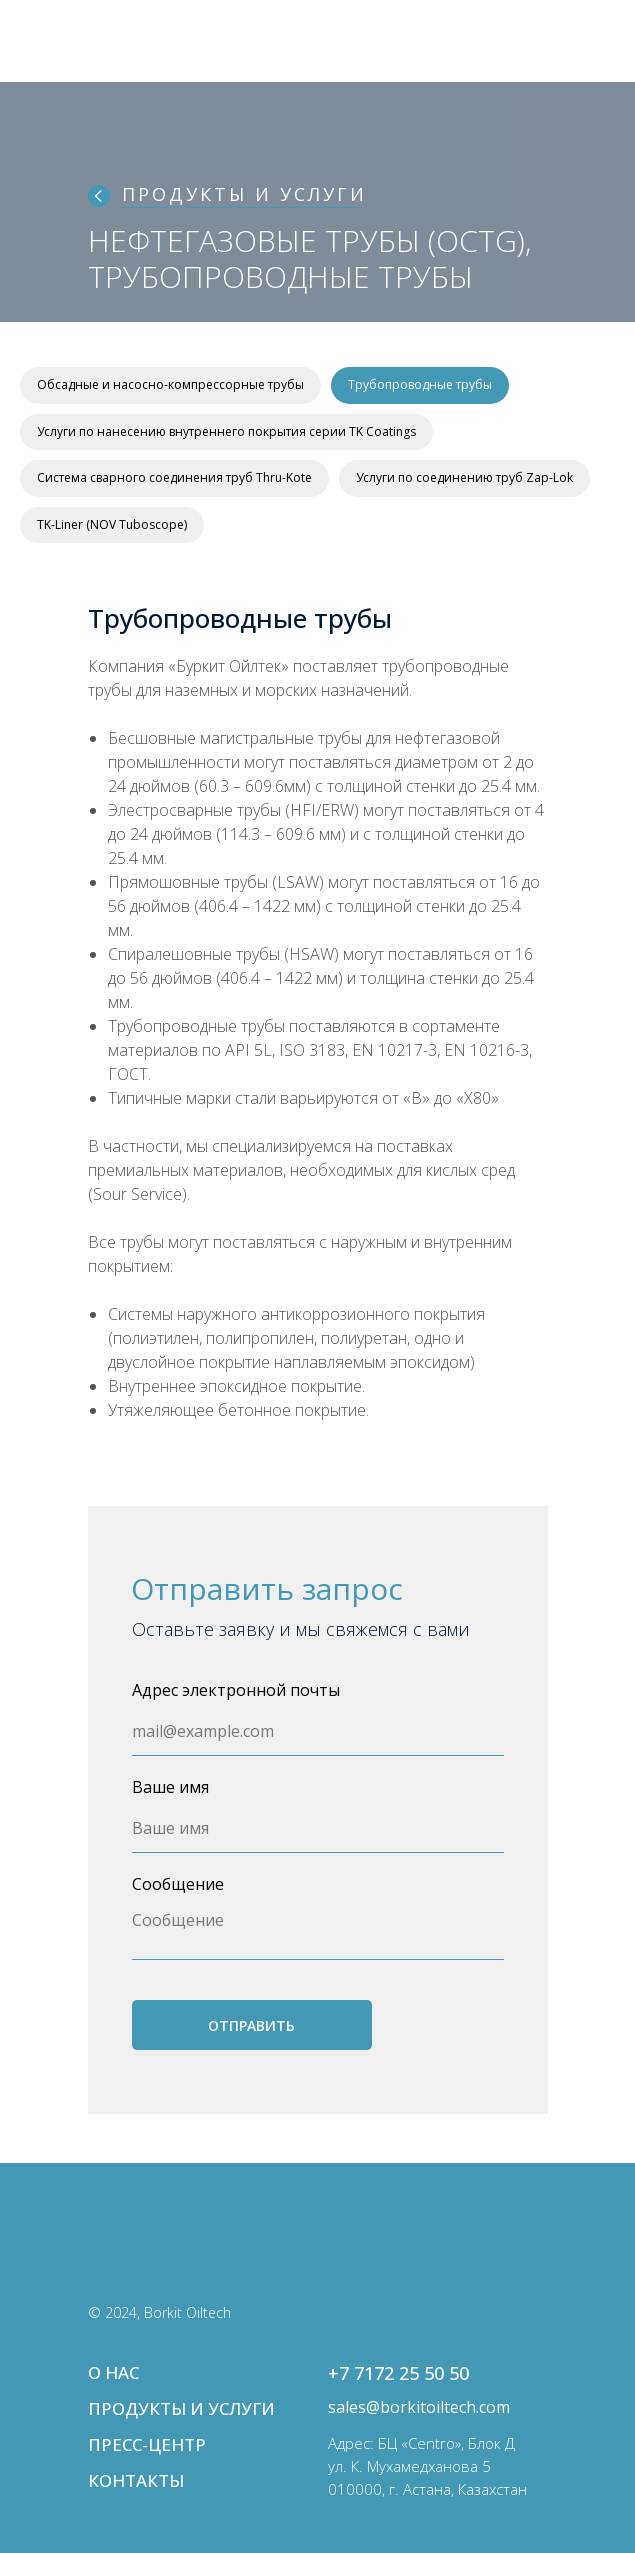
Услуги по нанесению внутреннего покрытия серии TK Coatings (226, 431)
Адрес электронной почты (236, 1690)
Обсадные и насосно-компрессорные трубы (170, 384)
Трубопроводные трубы (420, 384)
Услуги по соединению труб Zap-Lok (464, 477)
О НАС (113, 2372)
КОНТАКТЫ (136, 2480)
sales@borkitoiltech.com (419, 2407)
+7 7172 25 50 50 (398, 2373)
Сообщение (178, 1884)
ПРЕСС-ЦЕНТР (147, 2444)
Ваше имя (170, 1787)
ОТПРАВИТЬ (251, 2025)
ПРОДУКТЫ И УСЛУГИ (244, 194)
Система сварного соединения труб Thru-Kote (174, 477)
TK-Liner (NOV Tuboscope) (112, 524)
